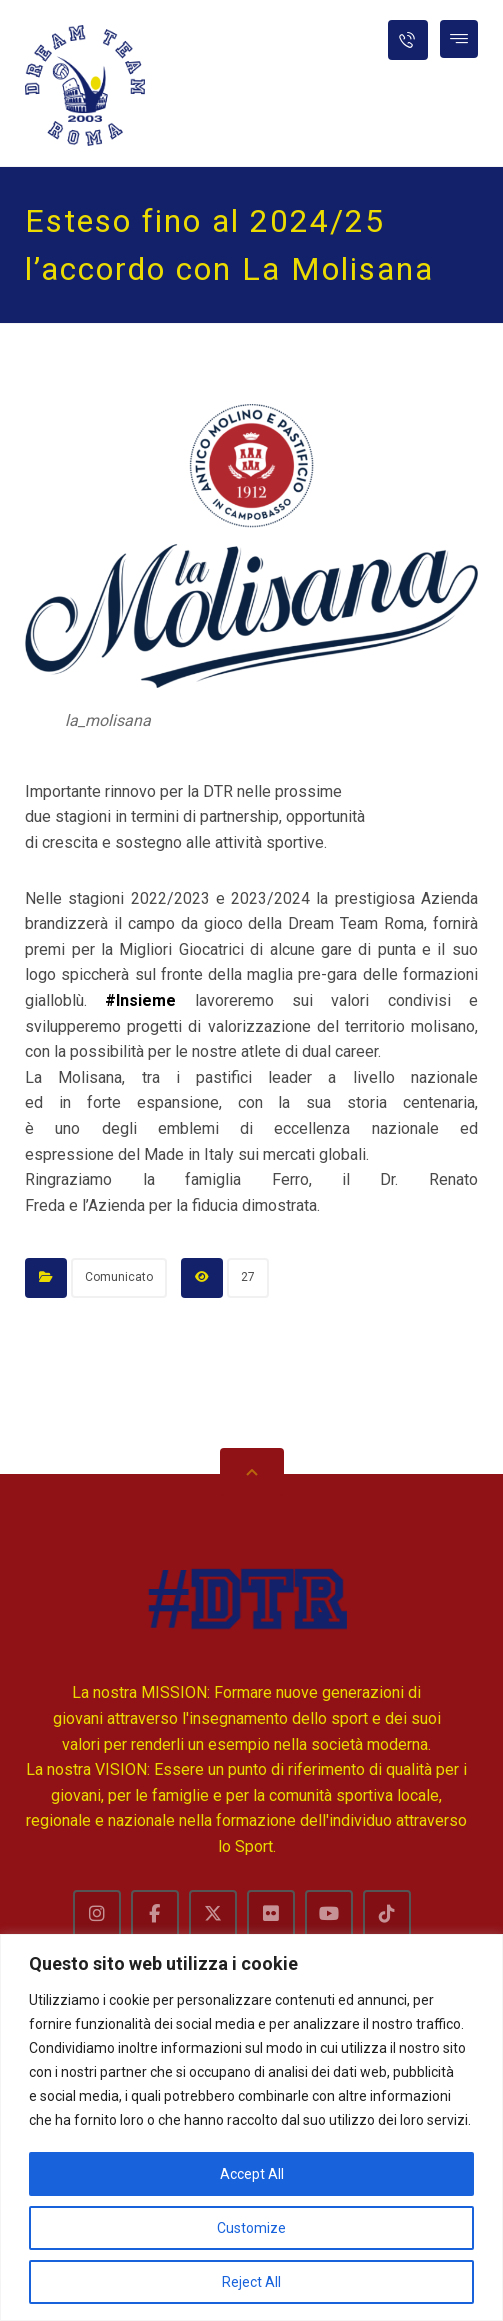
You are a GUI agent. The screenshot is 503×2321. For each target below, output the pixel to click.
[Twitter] (213, 1914)
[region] (251, 2127)
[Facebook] (155, 1914)
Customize (251, 2228)
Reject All (251, 2282)
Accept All (252, 2174)
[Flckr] (271, 1914)
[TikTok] (387, 1914)
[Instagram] (97, 1914)
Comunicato (119, 1277)
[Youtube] (329, 1914)
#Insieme (140, 1000)
